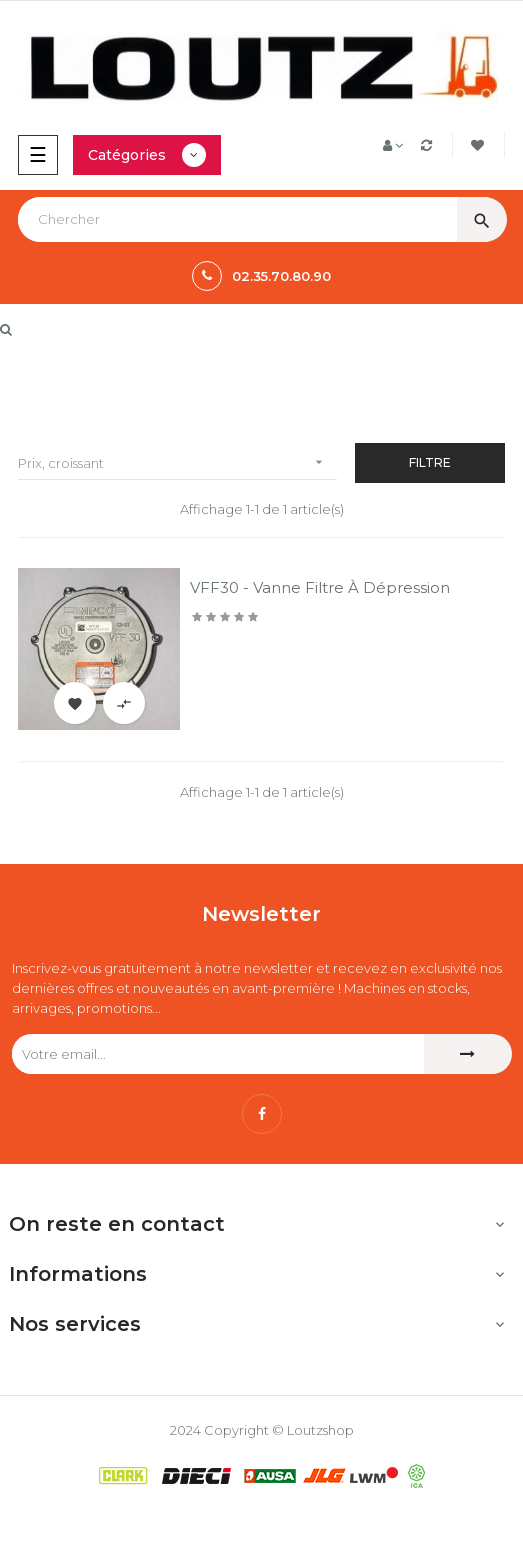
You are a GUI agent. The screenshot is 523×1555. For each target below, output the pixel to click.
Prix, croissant (177, 462)
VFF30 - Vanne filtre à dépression (320, 587)
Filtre (430, 462)
